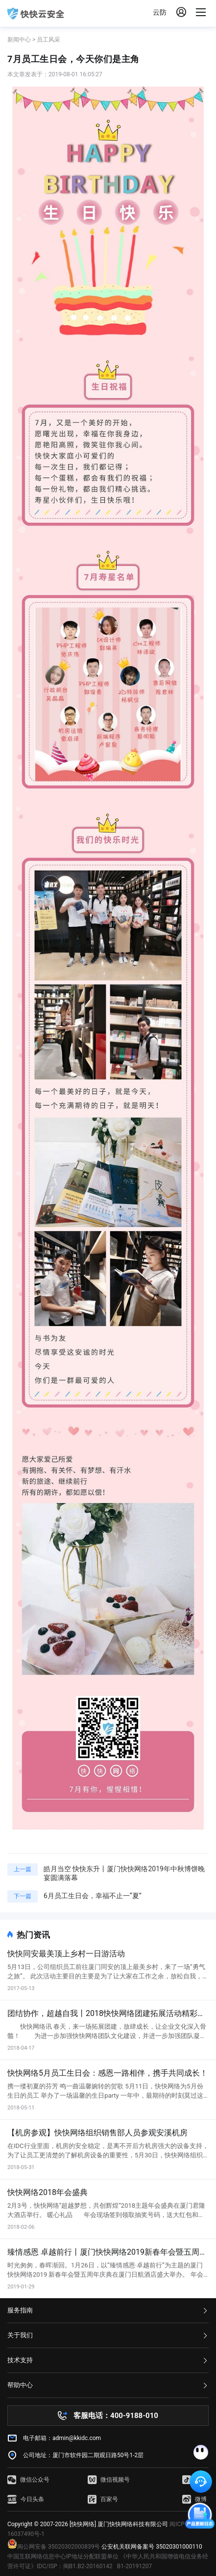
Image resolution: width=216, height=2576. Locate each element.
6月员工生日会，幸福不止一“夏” (93, 1896)
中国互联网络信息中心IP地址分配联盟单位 (63, 2556)
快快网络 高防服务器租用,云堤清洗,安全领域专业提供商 (35, 13)
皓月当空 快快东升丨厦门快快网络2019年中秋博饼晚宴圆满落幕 (124, 1873)
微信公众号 (28, 2479)
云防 (160, 12)
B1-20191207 (134, 2566)
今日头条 (25, 2499)
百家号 (103, 2499)
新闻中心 (19, 39)
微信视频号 (109, 2479)
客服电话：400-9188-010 (115, 2415)
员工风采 (48, 39)
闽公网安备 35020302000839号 (53, 2546)
